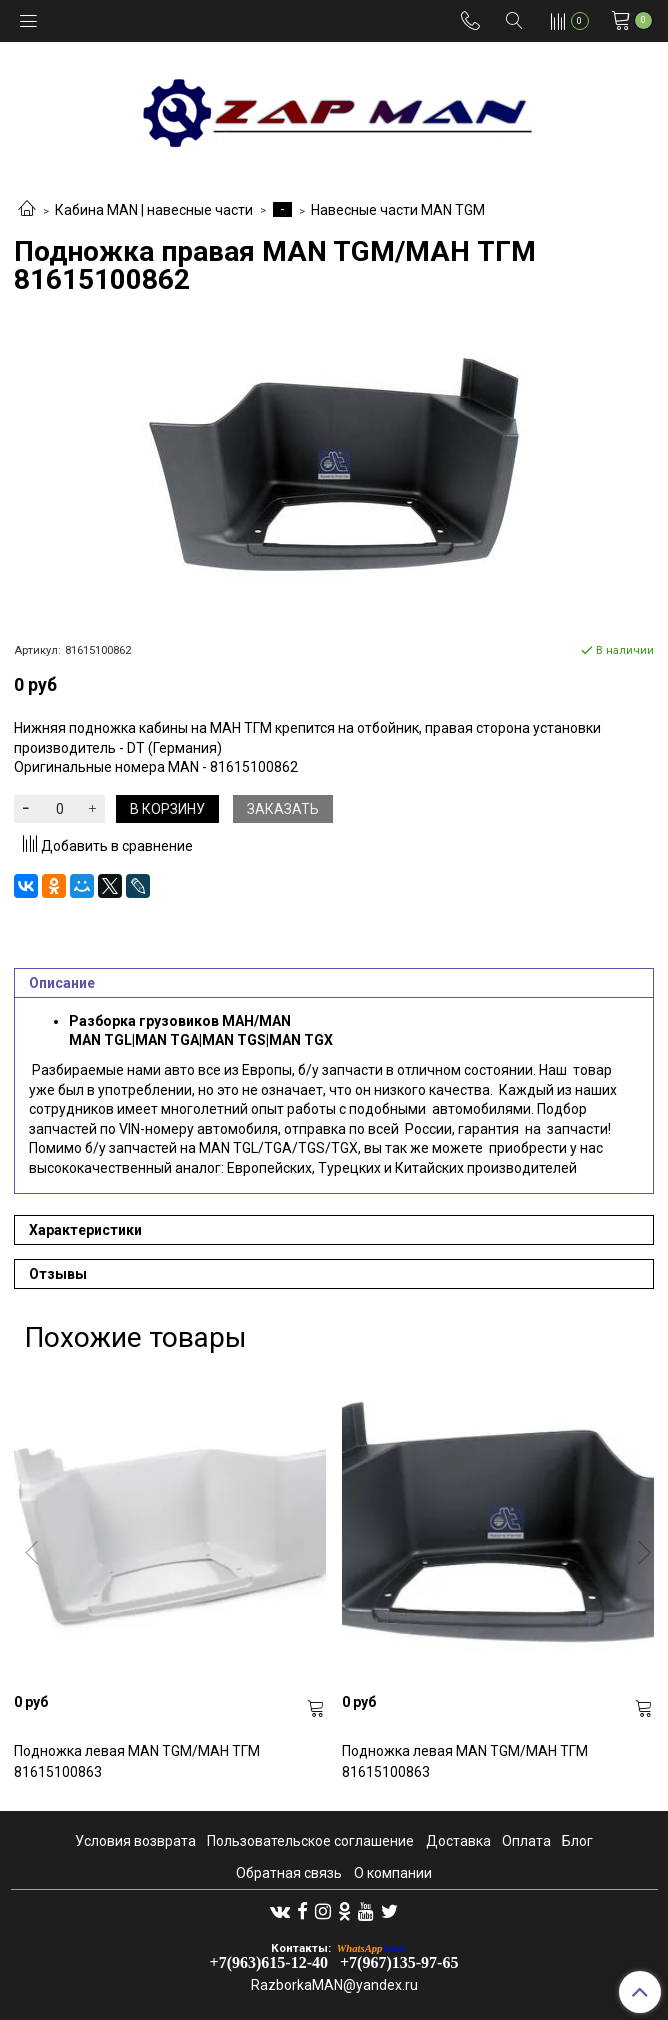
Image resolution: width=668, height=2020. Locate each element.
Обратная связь (289, 1873)
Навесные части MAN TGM (398, 210)
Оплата (526, 1841)
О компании (393, 1873)
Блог (577, 1841)
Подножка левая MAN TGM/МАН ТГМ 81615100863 (137, 1761)
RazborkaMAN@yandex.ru (334, 1985)
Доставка (458, 1841)
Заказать (283, 809)
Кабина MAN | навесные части (154, 210)
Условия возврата (135, 1841)
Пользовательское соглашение (310, 1841)
